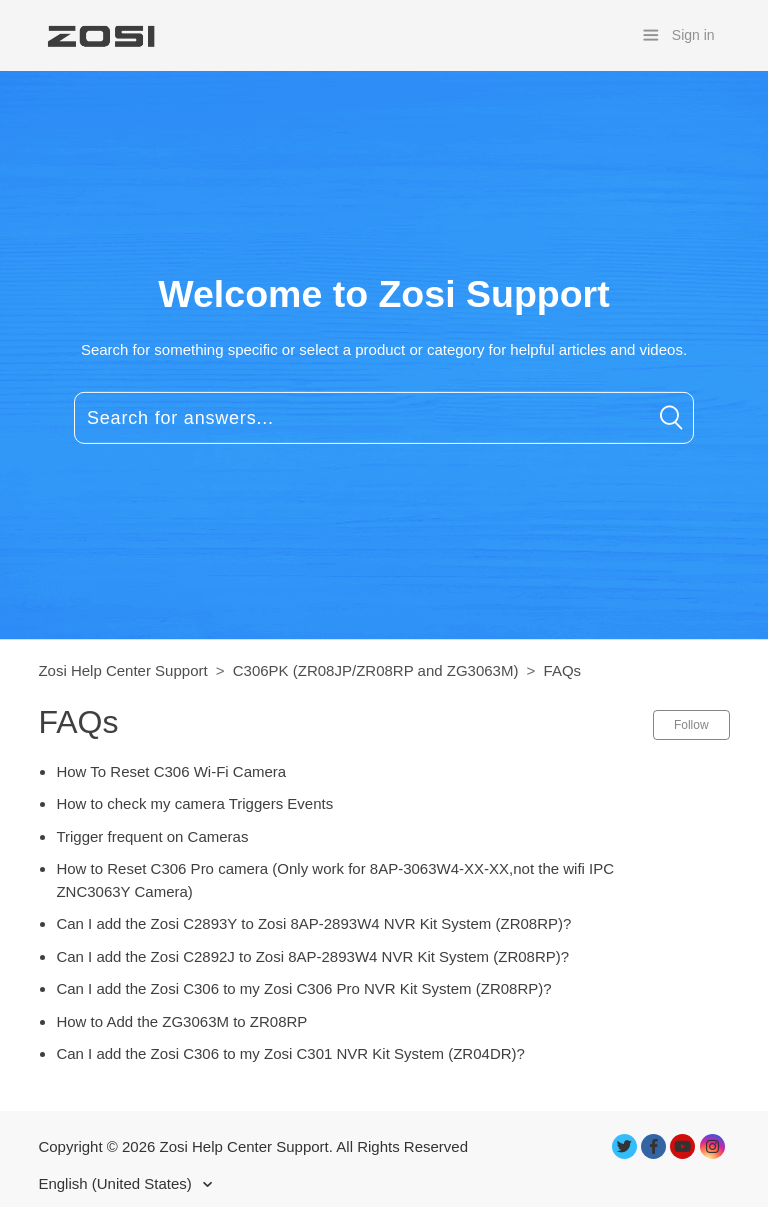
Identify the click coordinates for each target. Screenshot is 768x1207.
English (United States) (117, 1183)
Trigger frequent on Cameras (152, 836)
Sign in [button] (693, 35)
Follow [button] (691, 725)
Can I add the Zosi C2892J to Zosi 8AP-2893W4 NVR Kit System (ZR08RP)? (312, 956)
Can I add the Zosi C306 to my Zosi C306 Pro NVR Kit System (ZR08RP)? (303, 988)
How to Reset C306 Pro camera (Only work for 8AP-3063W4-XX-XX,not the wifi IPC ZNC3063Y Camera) (335, 880)
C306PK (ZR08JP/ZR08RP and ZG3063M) (376, 670)
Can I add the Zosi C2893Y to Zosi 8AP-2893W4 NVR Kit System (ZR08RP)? (313, 923)
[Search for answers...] (384, 418)
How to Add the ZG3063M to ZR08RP (181, 1021)
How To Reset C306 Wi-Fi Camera (171, 771)
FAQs (563, 670)
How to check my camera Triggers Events (194, 803)
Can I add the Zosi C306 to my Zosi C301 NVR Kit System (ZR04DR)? (290, 1053)
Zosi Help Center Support (122, 670)
